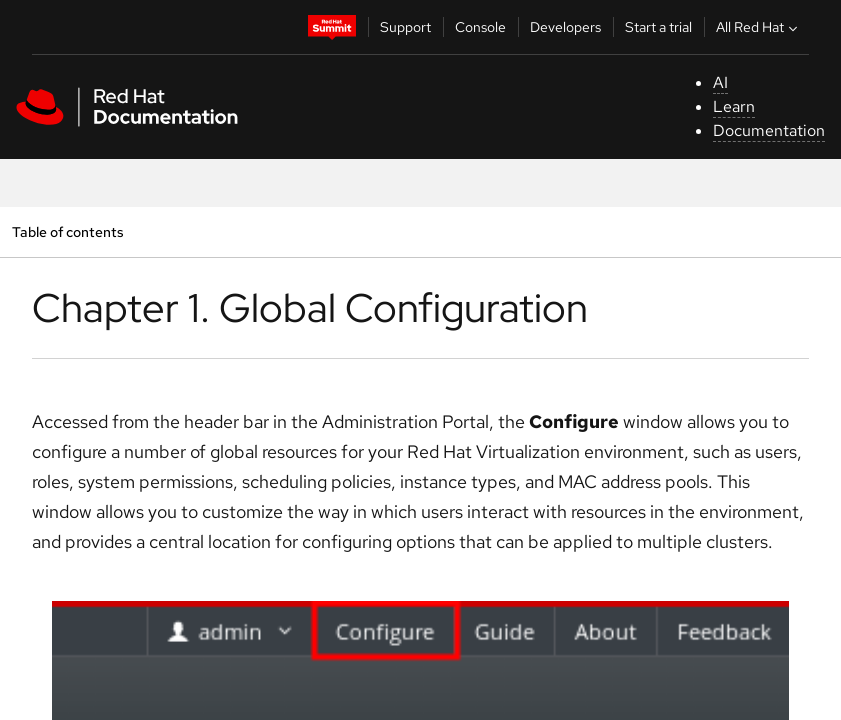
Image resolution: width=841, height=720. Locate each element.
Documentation (769, 130)
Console (480, 27)
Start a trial (658, 27)
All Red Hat (759, 27)
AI (720, 82)
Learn (734, 106)
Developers (565, 27)
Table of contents (67, 231)
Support (405, 27)
